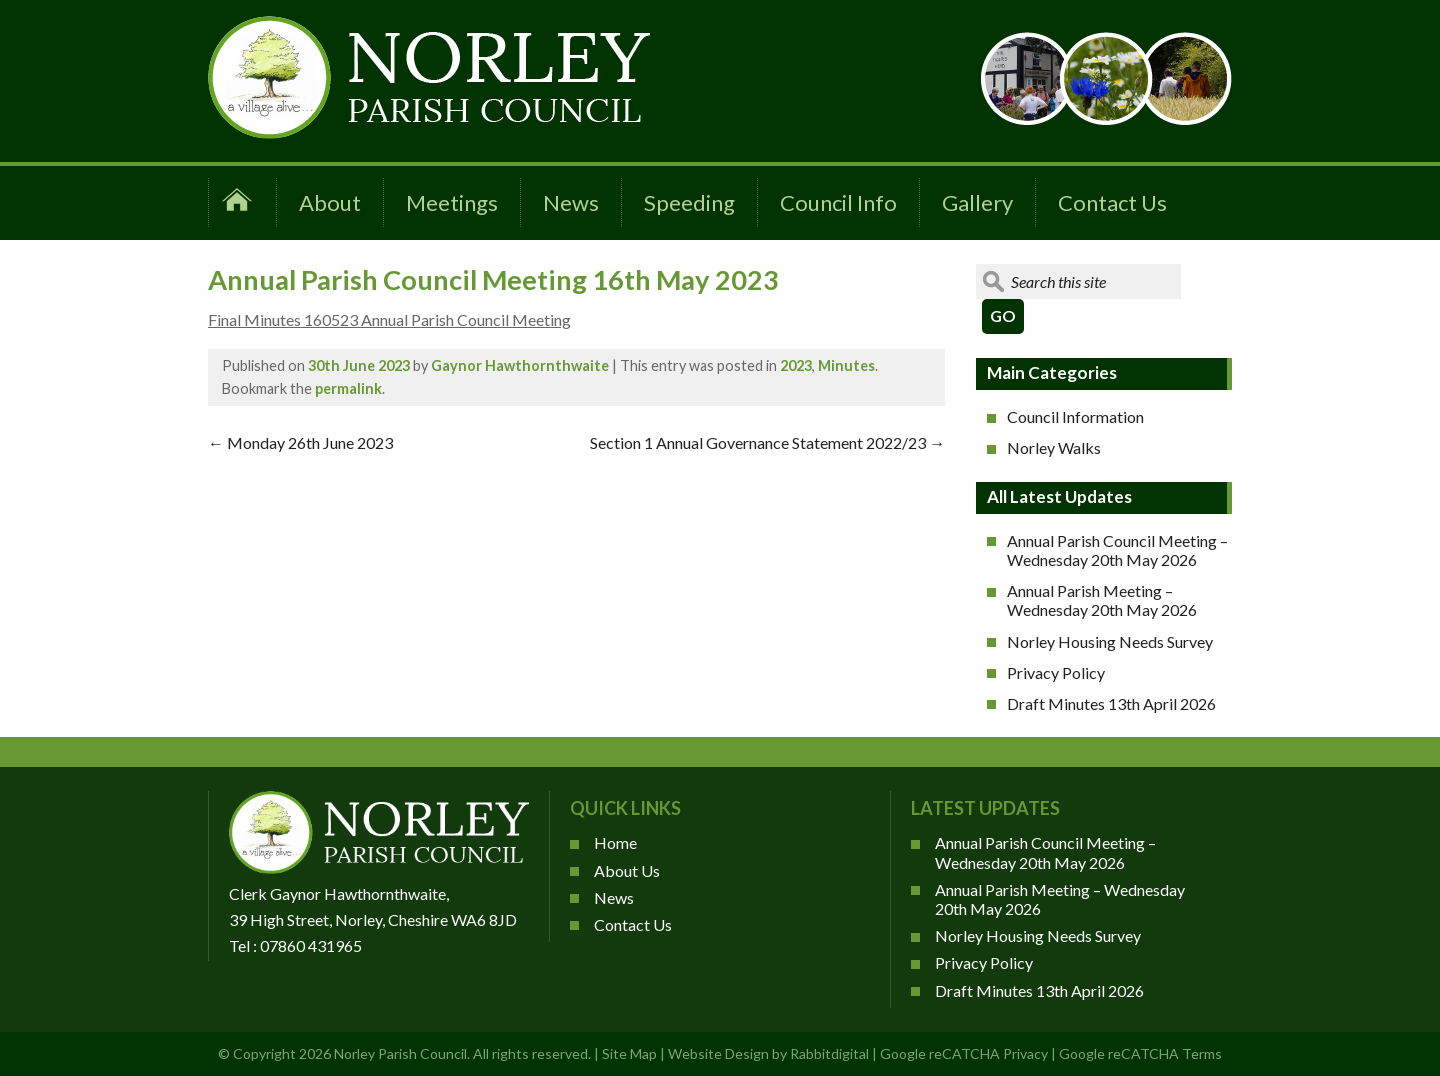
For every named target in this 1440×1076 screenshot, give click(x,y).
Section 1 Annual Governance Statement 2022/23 (767, 442)
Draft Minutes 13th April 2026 (1111, 703)
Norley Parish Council (400, 1053)
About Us (627, 870)
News (571, 202)
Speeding (689, 202)
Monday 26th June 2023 (300, 442)
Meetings (452, 202)
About (330, 202)
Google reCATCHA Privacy (964, 1053)
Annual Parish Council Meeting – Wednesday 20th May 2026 (1117, 550)
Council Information (1075, 416)
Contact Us (1112, 202)
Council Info (838, 202)
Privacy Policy (1056, 672)
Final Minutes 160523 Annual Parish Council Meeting (389, 319)
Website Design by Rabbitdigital (768, 1053)
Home (615, 842)
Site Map (629, 1053)
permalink (348, 388)
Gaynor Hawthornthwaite (520, 365)
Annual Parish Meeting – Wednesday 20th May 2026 (1102, 600)
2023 (796, 365)
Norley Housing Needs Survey (1110, 641)
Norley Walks (1054, 447)
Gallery (977, 202)
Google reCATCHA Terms (1140, 1053)
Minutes (846, 365)
